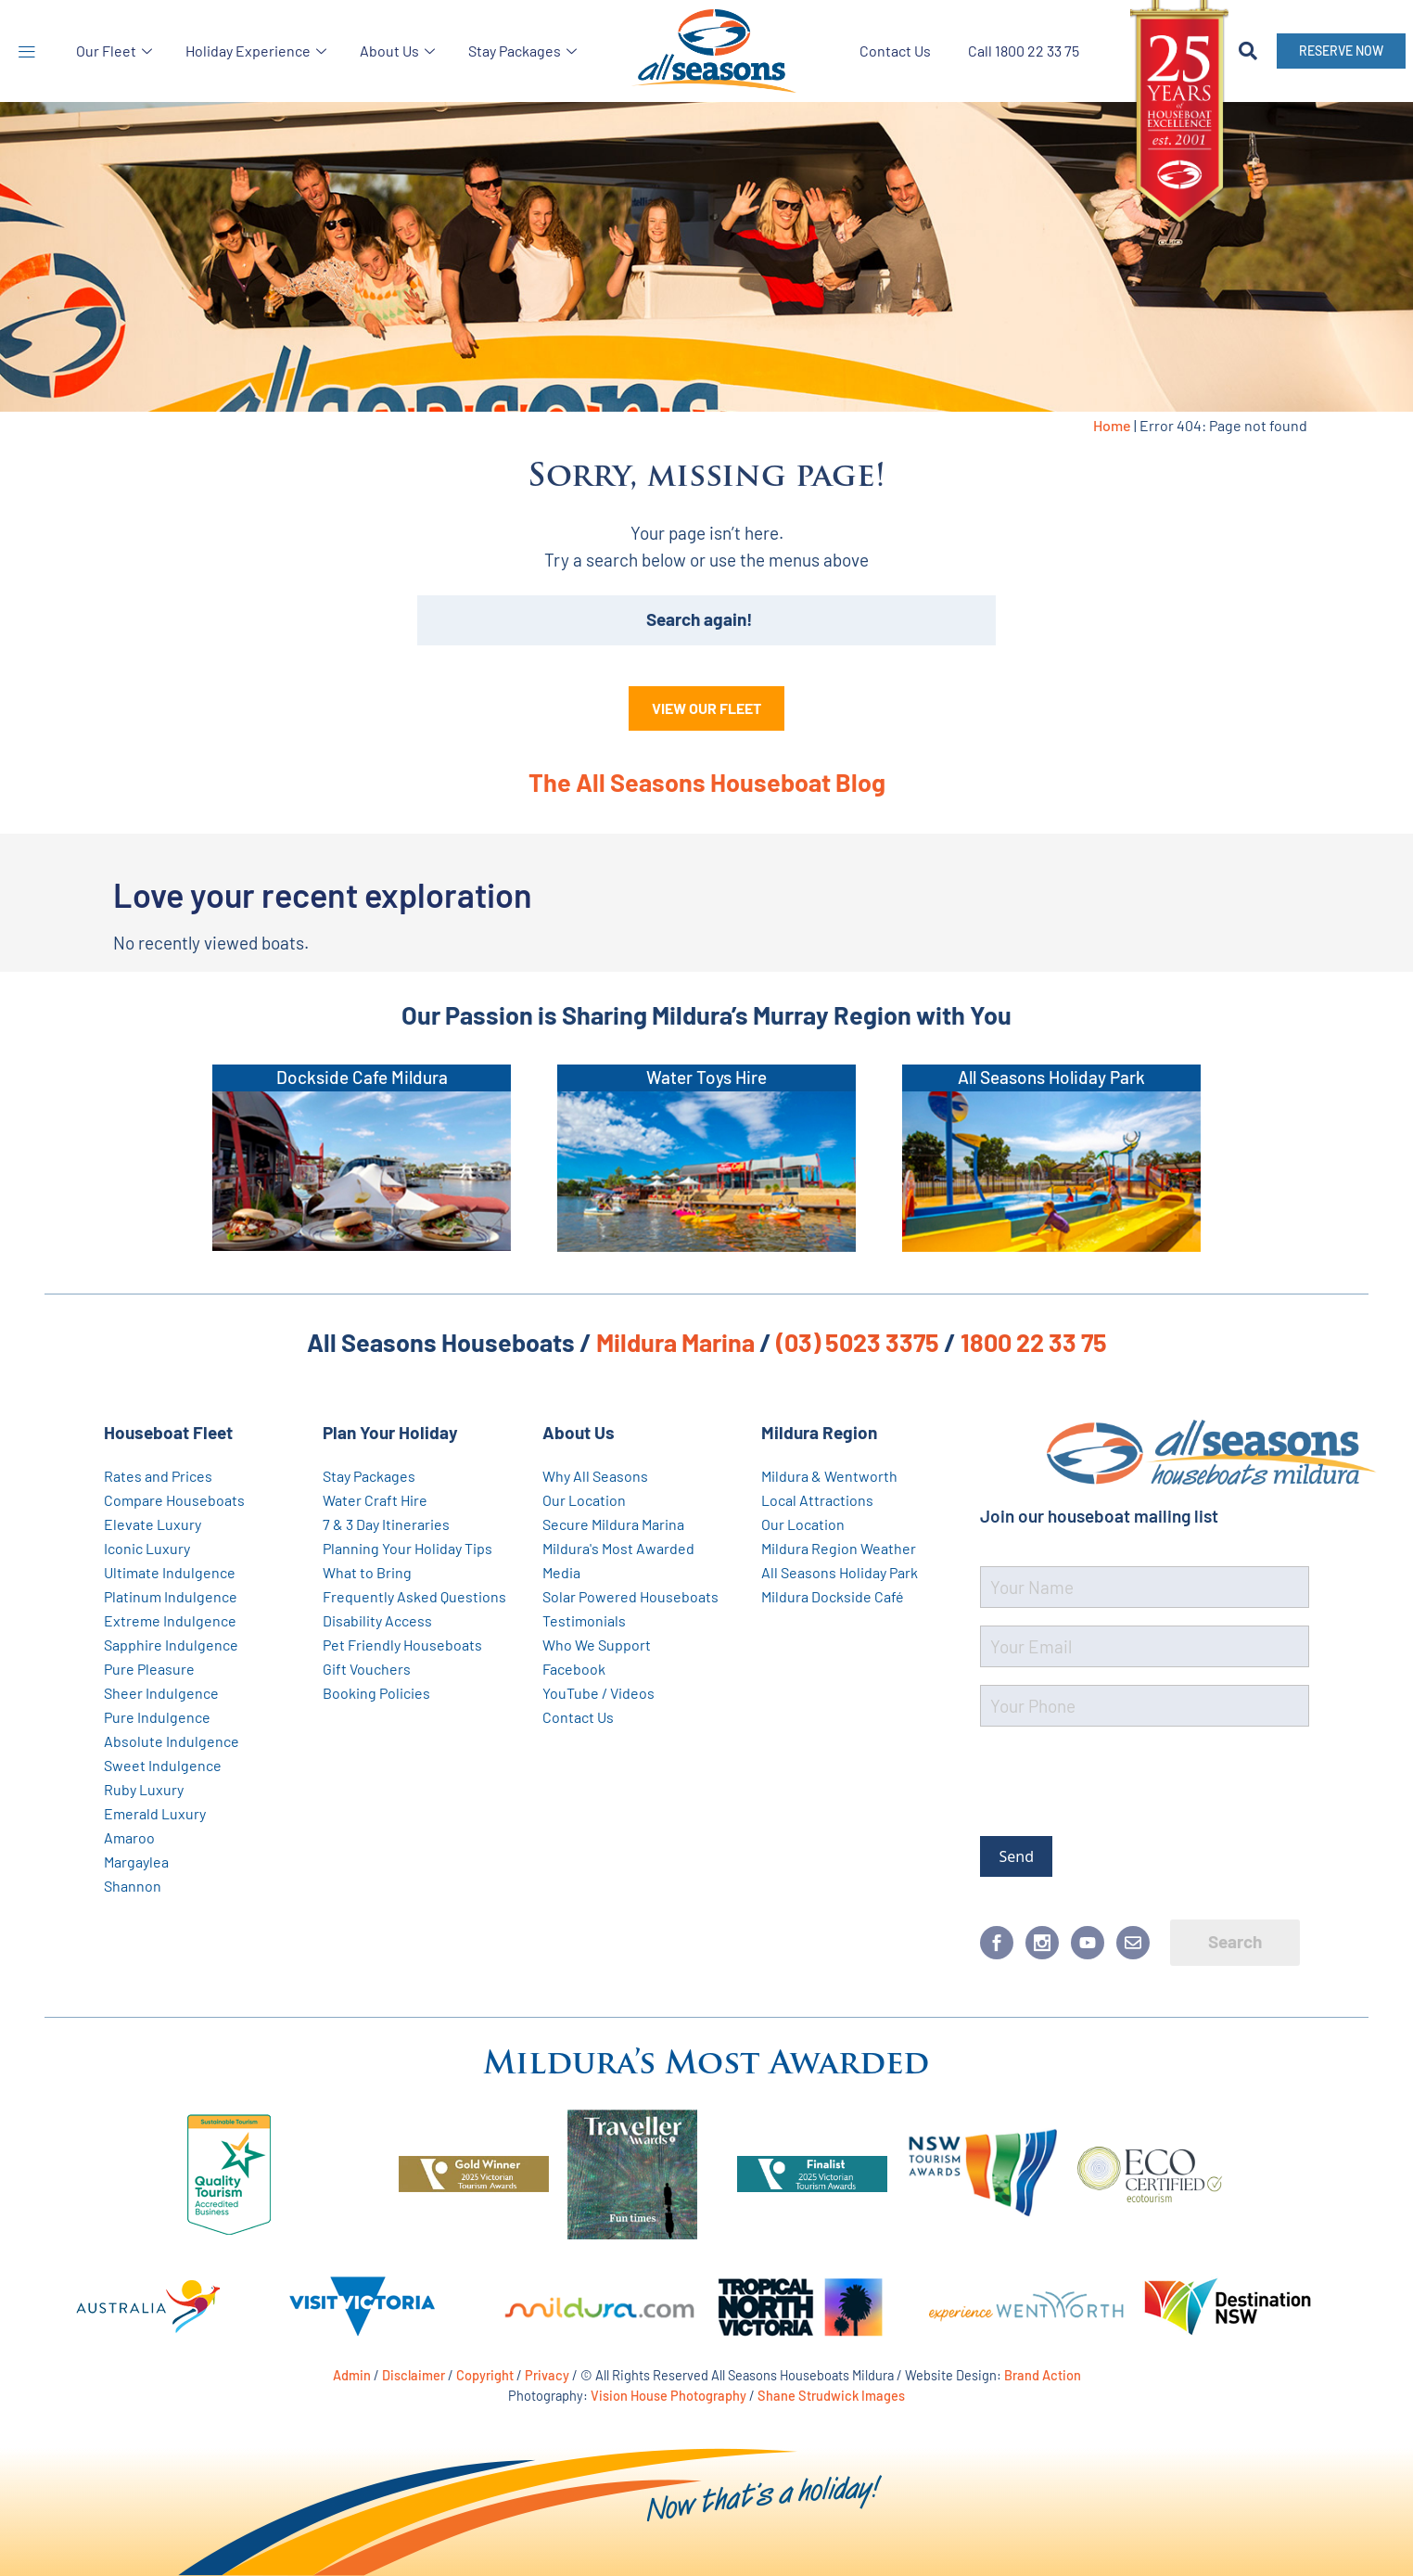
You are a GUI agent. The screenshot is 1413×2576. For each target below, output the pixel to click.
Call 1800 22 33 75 (1023, 50)
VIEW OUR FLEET (706, 708)
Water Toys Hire (706, 1077)
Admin (352, 2374)
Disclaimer (413, 2374)
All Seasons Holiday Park (1051, 1077)
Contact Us (895, 50)
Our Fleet (114, 50)
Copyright (485, 2374)
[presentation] (1121, 1777)
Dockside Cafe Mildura (362, 1077)
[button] (26, 51)
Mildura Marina (675, 1342)
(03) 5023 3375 (857, 1342)
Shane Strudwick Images (831, 2395)
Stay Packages (522, 50)
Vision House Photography (668, 2395)
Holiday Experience (255, 50)
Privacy (547, 2374)
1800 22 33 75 (1034, 1342)
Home (1112, 425)
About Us (397, 50)
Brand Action (1042, 2374)
